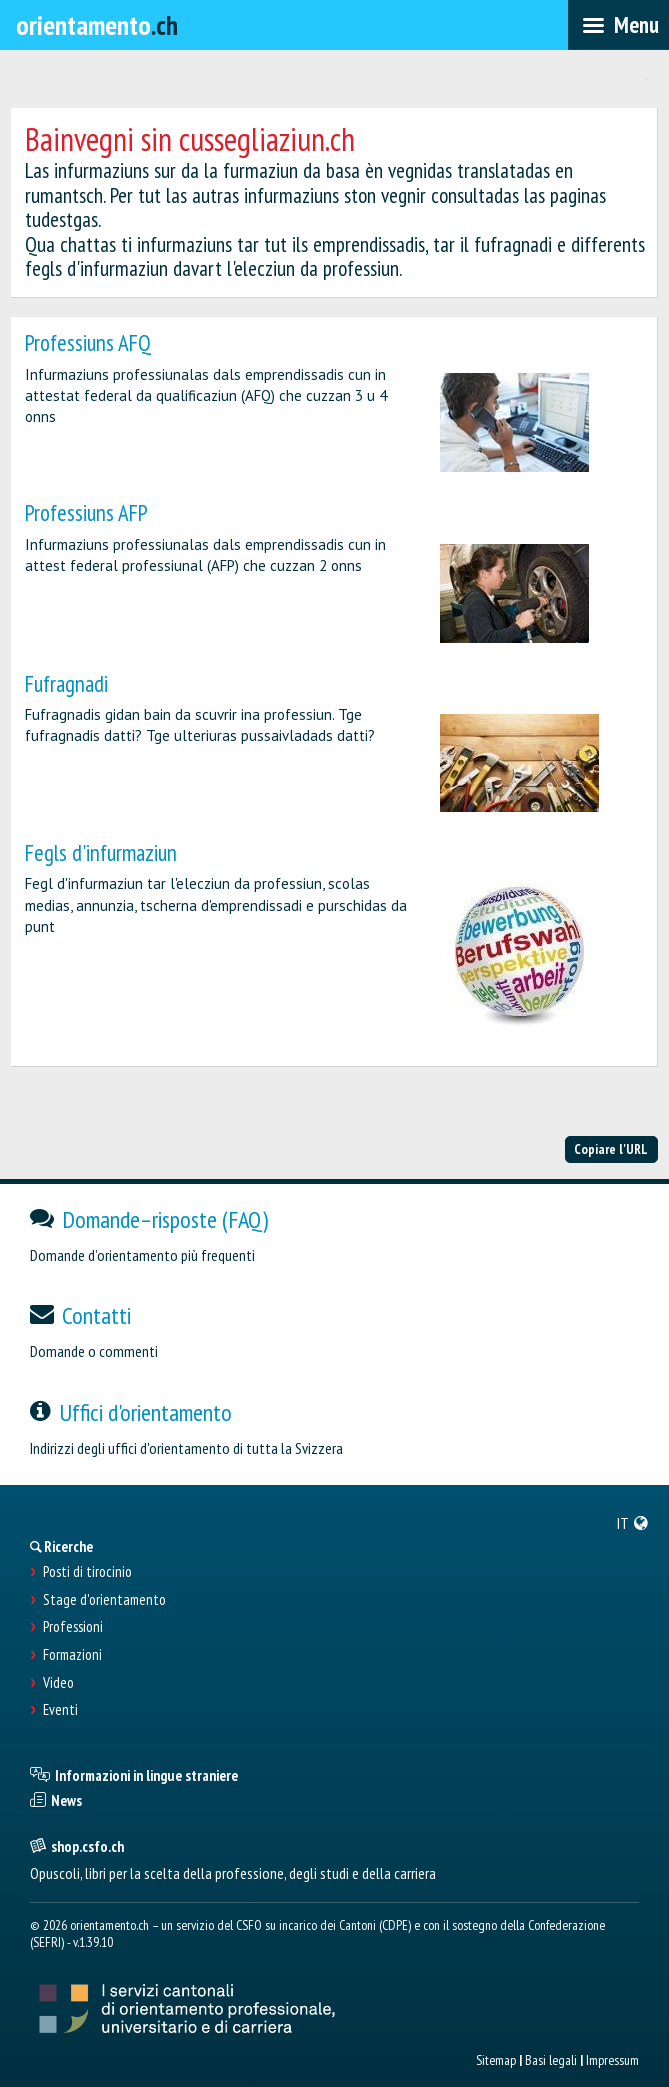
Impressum (612, 2060)
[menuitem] (633, 1523)
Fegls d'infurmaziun (101, 852)
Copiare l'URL (611, 1149)
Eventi (60, 1710)
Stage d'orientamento (104, 1600)
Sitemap (496, 2060)
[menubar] (618, 25)
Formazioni (72, 1655)
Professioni (73, 1627)
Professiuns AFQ (88, 342)
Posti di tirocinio (87, 1572)
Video (58, 1683)
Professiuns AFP (86, 512)
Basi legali (551, 2060)
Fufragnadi (66, 683)
